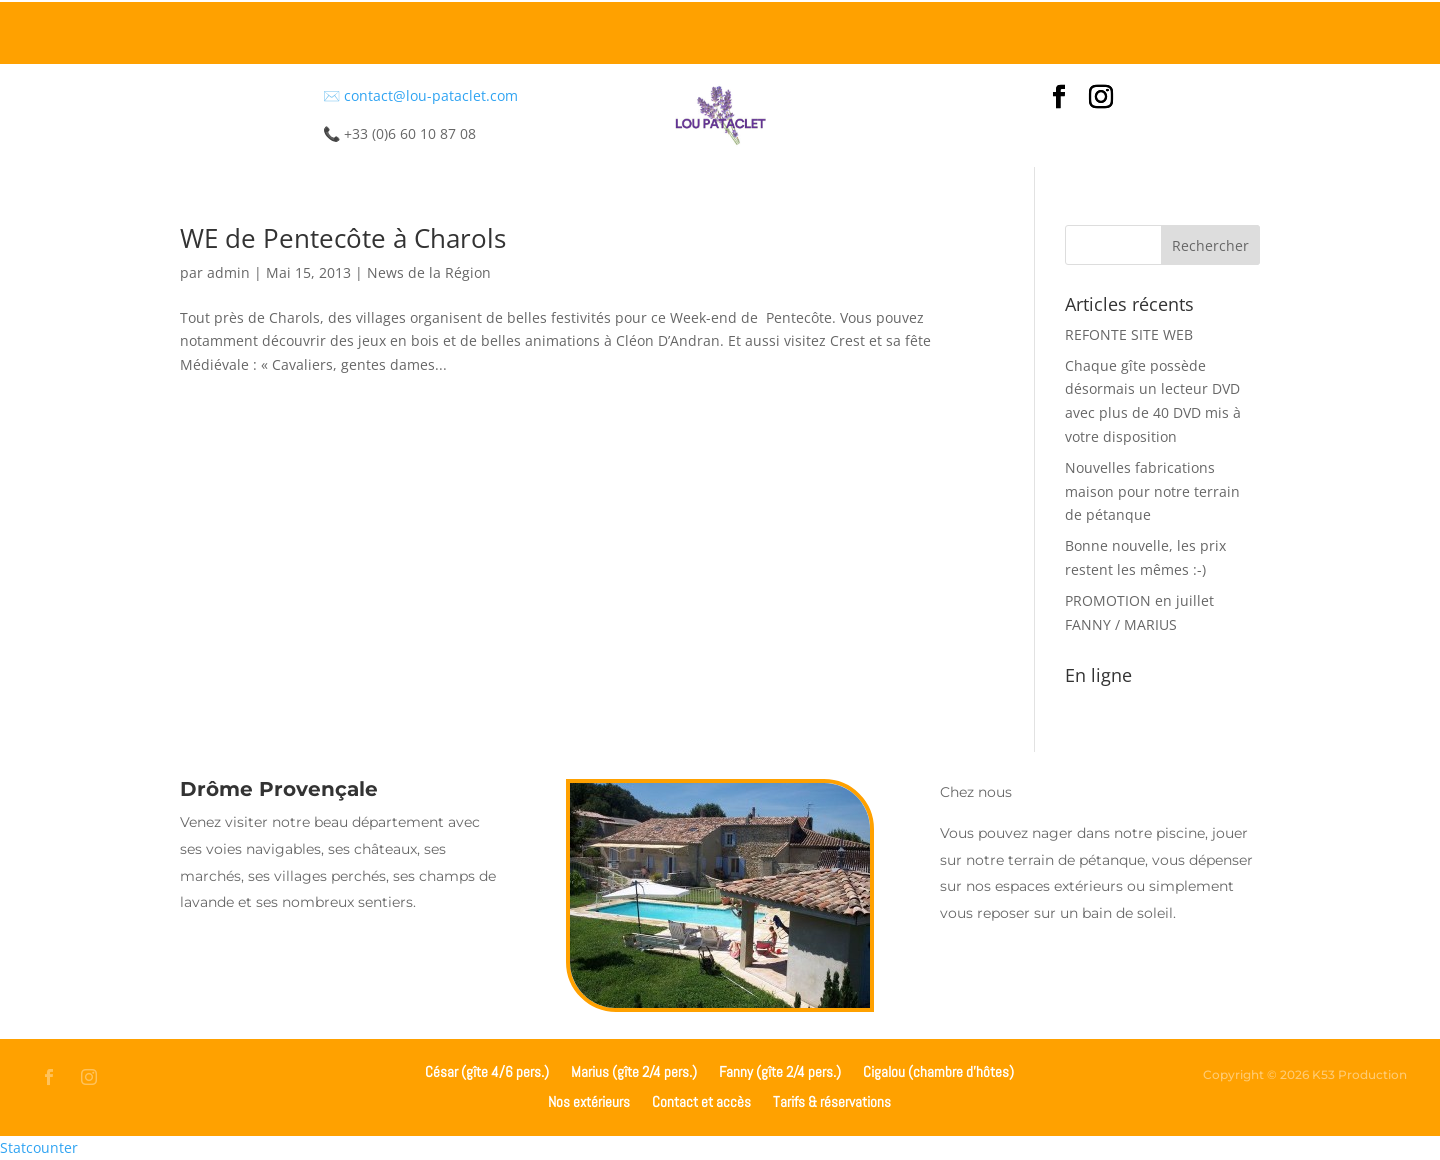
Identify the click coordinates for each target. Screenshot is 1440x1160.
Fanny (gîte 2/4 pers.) (780, 1070)
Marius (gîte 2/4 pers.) (634, 1070)
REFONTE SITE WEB (1129, 334)
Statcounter (39, 1147)
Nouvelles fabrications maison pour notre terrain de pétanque (1152, 491)
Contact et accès (701, 1100)
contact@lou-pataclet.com (431, 95)
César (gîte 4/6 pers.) (487, 1070)
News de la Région (429, 272)
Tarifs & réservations (832, 1100)
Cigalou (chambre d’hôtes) (938, 1070)
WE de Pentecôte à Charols (343, 238)
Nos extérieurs (589, 1100)
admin (228, 272)
